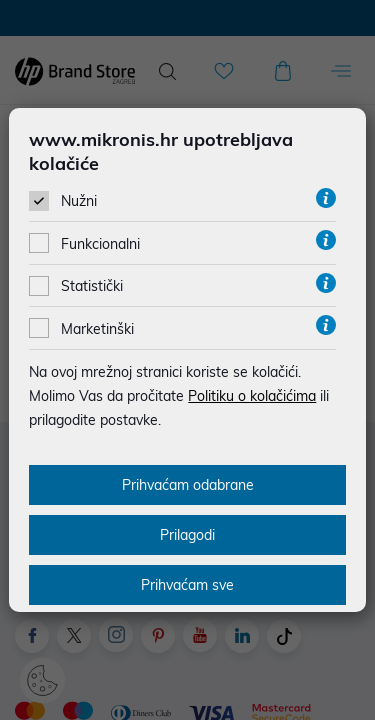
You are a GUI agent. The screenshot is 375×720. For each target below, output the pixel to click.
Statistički (92, 286)
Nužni (79, 201)
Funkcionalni (100, 244)
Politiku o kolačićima (252, 396)
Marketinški (97, 329)
